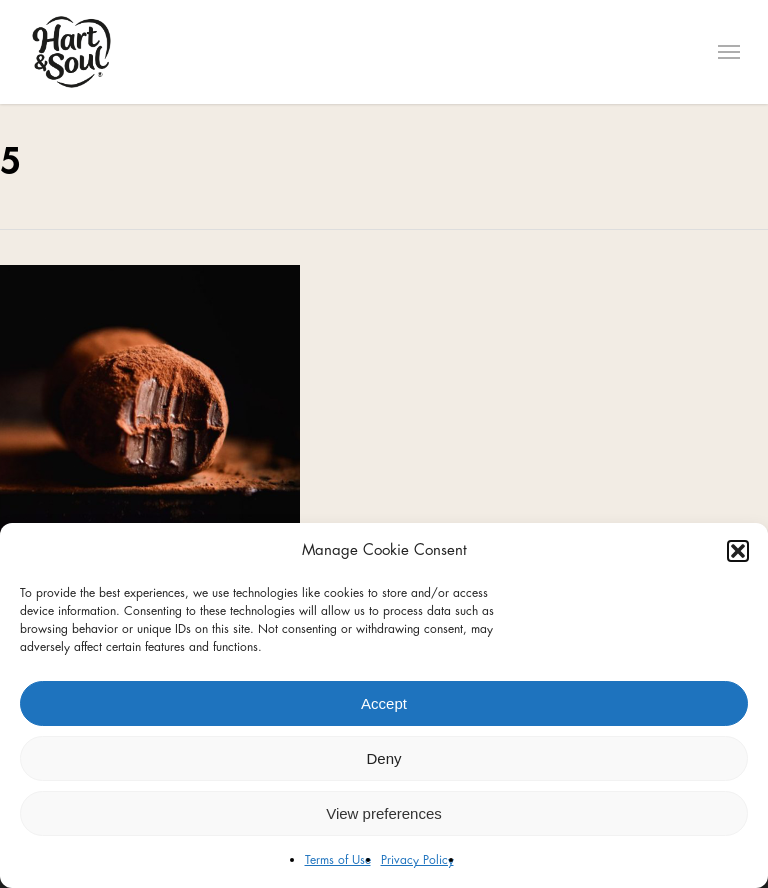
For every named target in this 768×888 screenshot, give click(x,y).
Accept (384, 703)
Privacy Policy (417, 860)
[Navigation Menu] (729, 52)
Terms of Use (338, 860)
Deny (383, 758)
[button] (738, 551)
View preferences (384, 813)
